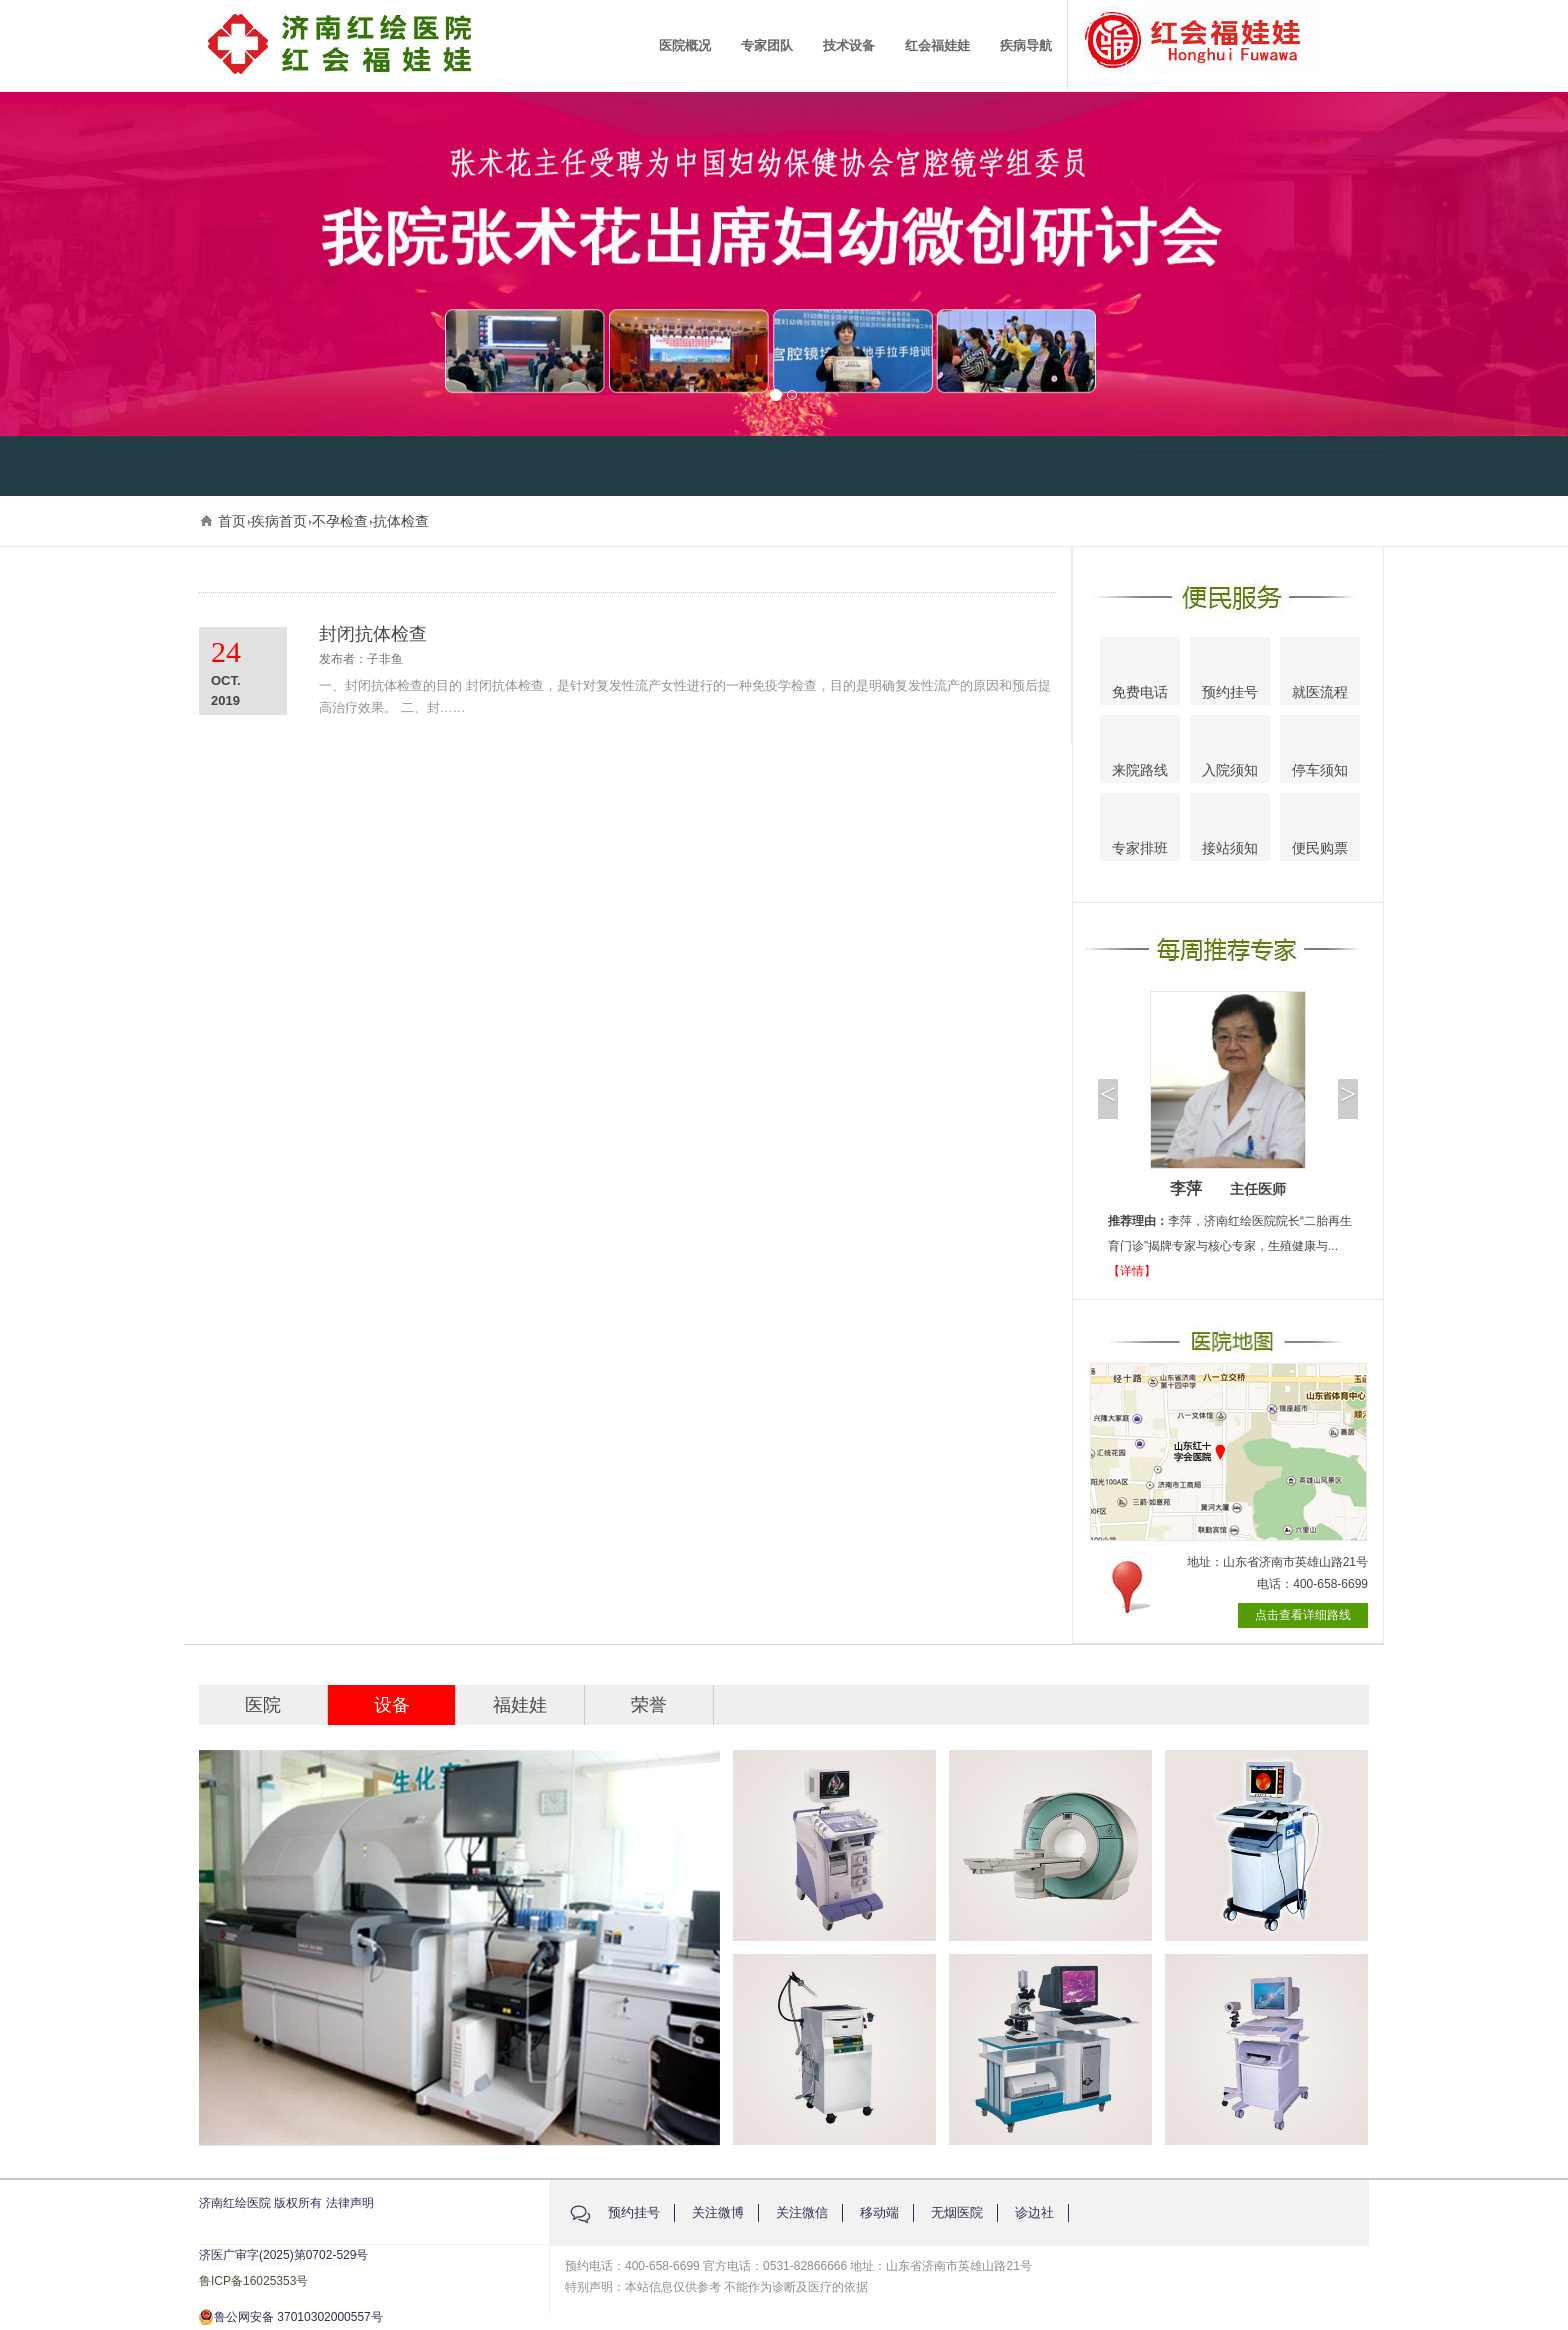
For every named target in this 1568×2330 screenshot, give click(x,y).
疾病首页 (279, 521)
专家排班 (1140, 830)
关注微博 (718, 2212)
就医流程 (1320, 673)
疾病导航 (1026, 45)
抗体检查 (401, 521)
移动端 (879, 2212)
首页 (232, 521)
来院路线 (1140, 751)
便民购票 (1320, 830)
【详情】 (1132, 1271)
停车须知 (1320, 752)
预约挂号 (1230, 674)
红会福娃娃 (937, 45)
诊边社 (1034, 2212)
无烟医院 (957, 2212)
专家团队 (767, 45)
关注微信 (802, 2212)
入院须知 (1230, 750)
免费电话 (1140, 673)
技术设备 (849, 45)
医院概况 (685, 45)
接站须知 (1230, 829)
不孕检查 (340, 521)
